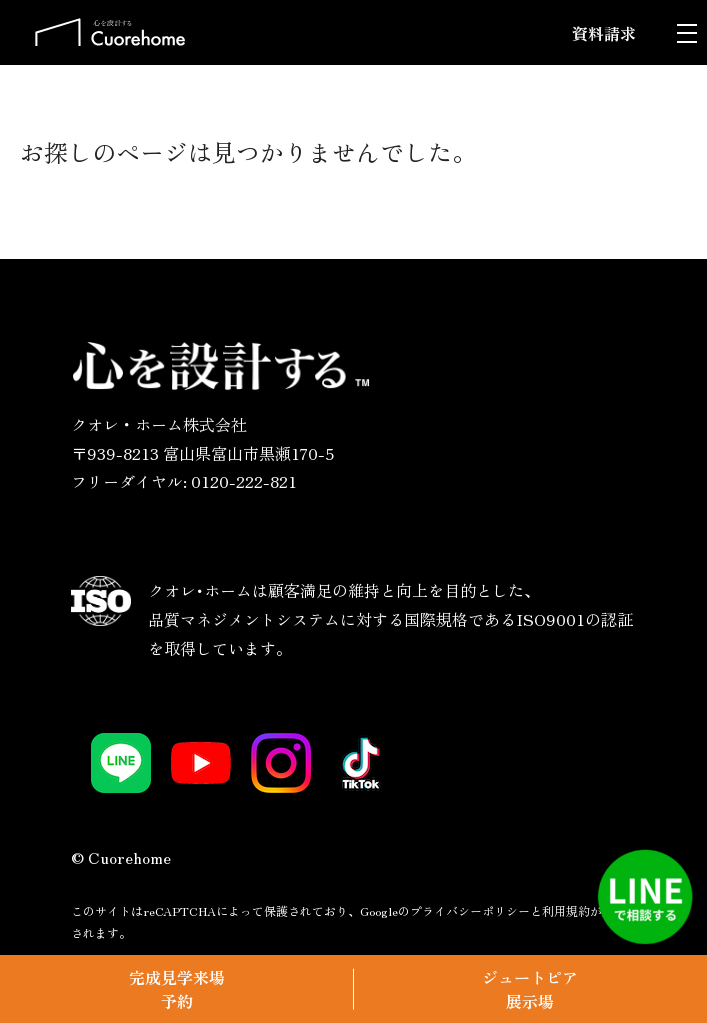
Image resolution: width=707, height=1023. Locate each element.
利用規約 (566, 910)
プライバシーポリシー (470, 910)
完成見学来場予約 (177, 989)
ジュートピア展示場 (530, 989)
